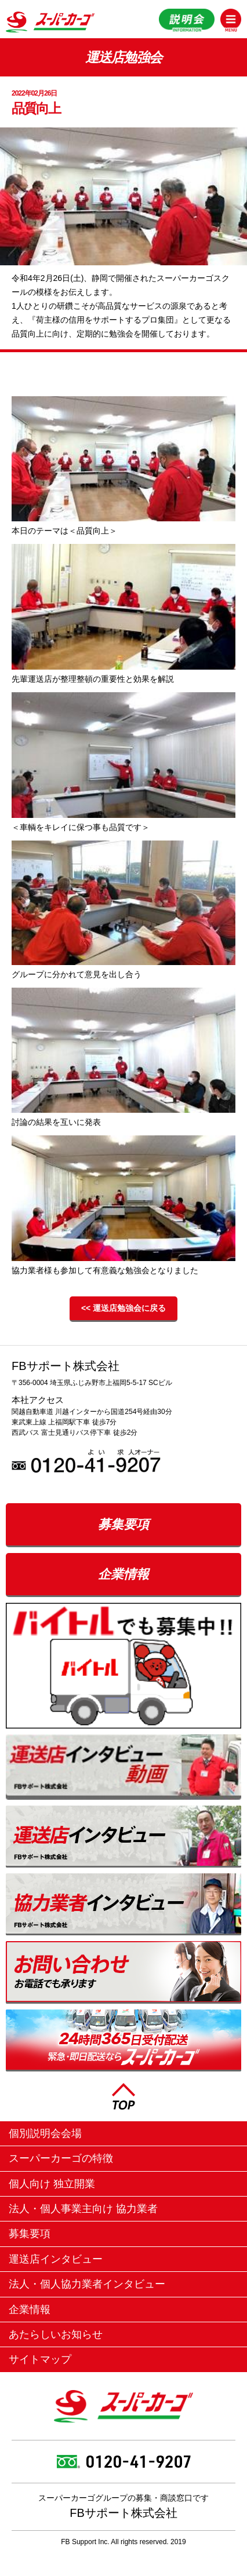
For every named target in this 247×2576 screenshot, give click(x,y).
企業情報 (123, 1574)
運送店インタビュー (56, 2259)
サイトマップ (40, 2359)
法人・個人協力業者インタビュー (87, 2284)
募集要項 (123, 1524)
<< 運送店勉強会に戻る (123, 1308)
